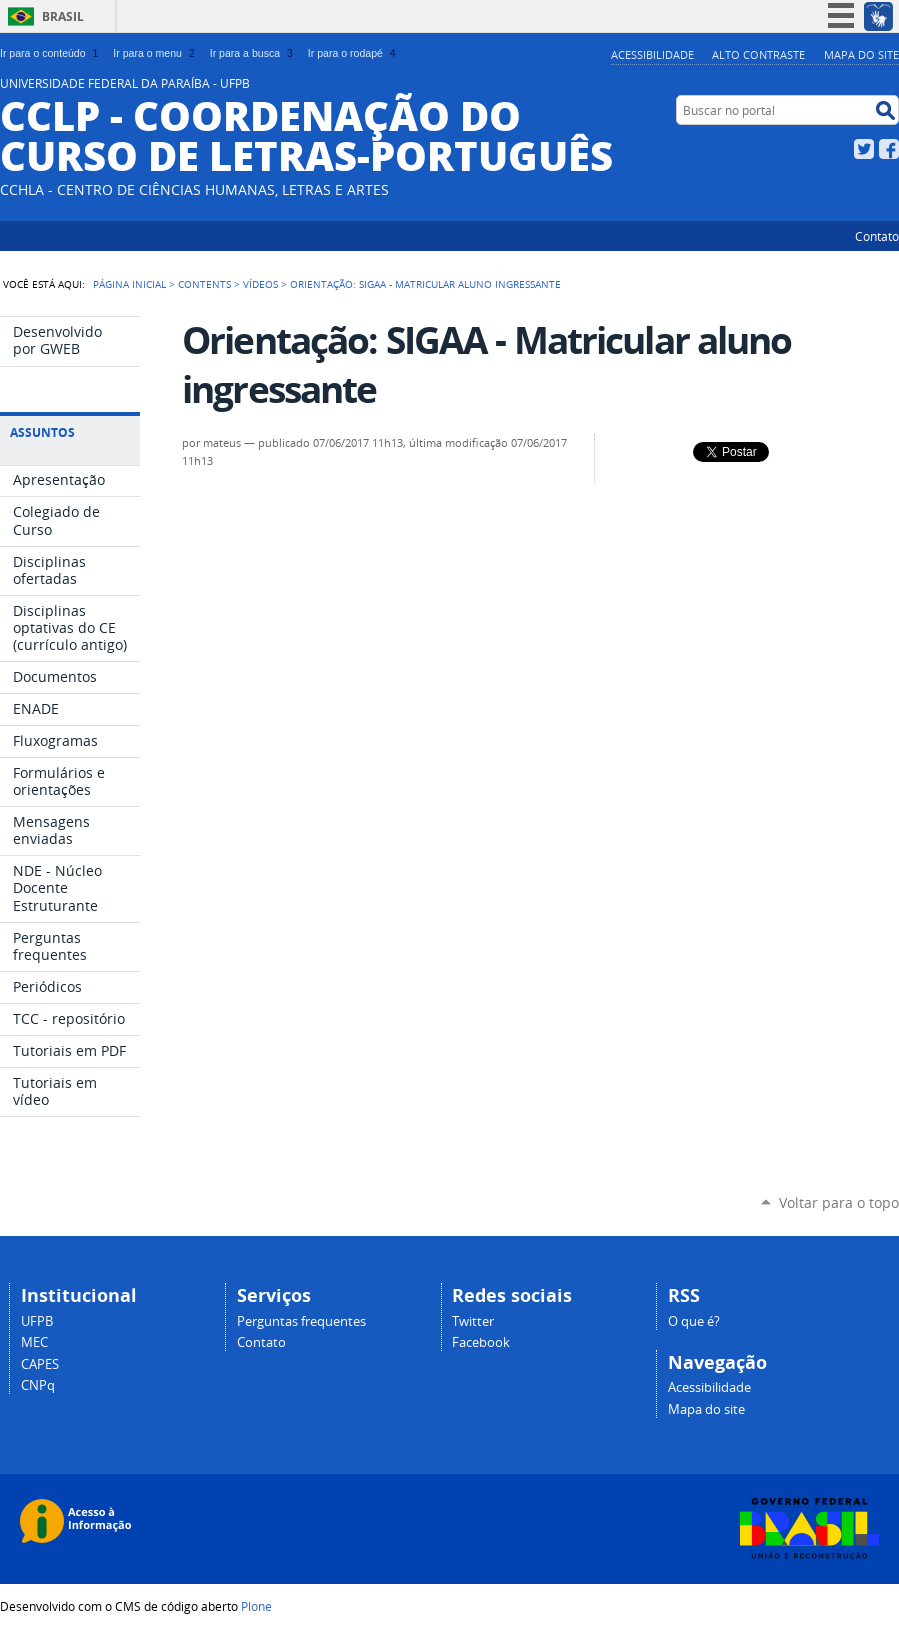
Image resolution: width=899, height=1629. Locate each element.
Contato (877, 236)
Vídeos (260, 284)
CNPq (38, 1385)
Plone (256, 1606)
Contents (204, 284)
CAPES (40, 1364)
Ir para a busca (253, 53)
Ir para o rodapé (354, 53)
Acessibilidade (652, 54)
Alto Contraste (758, 54)
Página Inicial (129, 284)
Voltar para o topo (839, 1202)
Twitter (864, 149)
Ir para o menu (155, 53)
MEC (34, 1342)
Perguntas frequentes (301, 1321)
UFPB (37, 1321)
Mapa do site (861, 54)
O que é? (694, 1321)
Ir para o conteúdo (51, 53)
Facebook (889, 149)
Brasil (63, 16)
